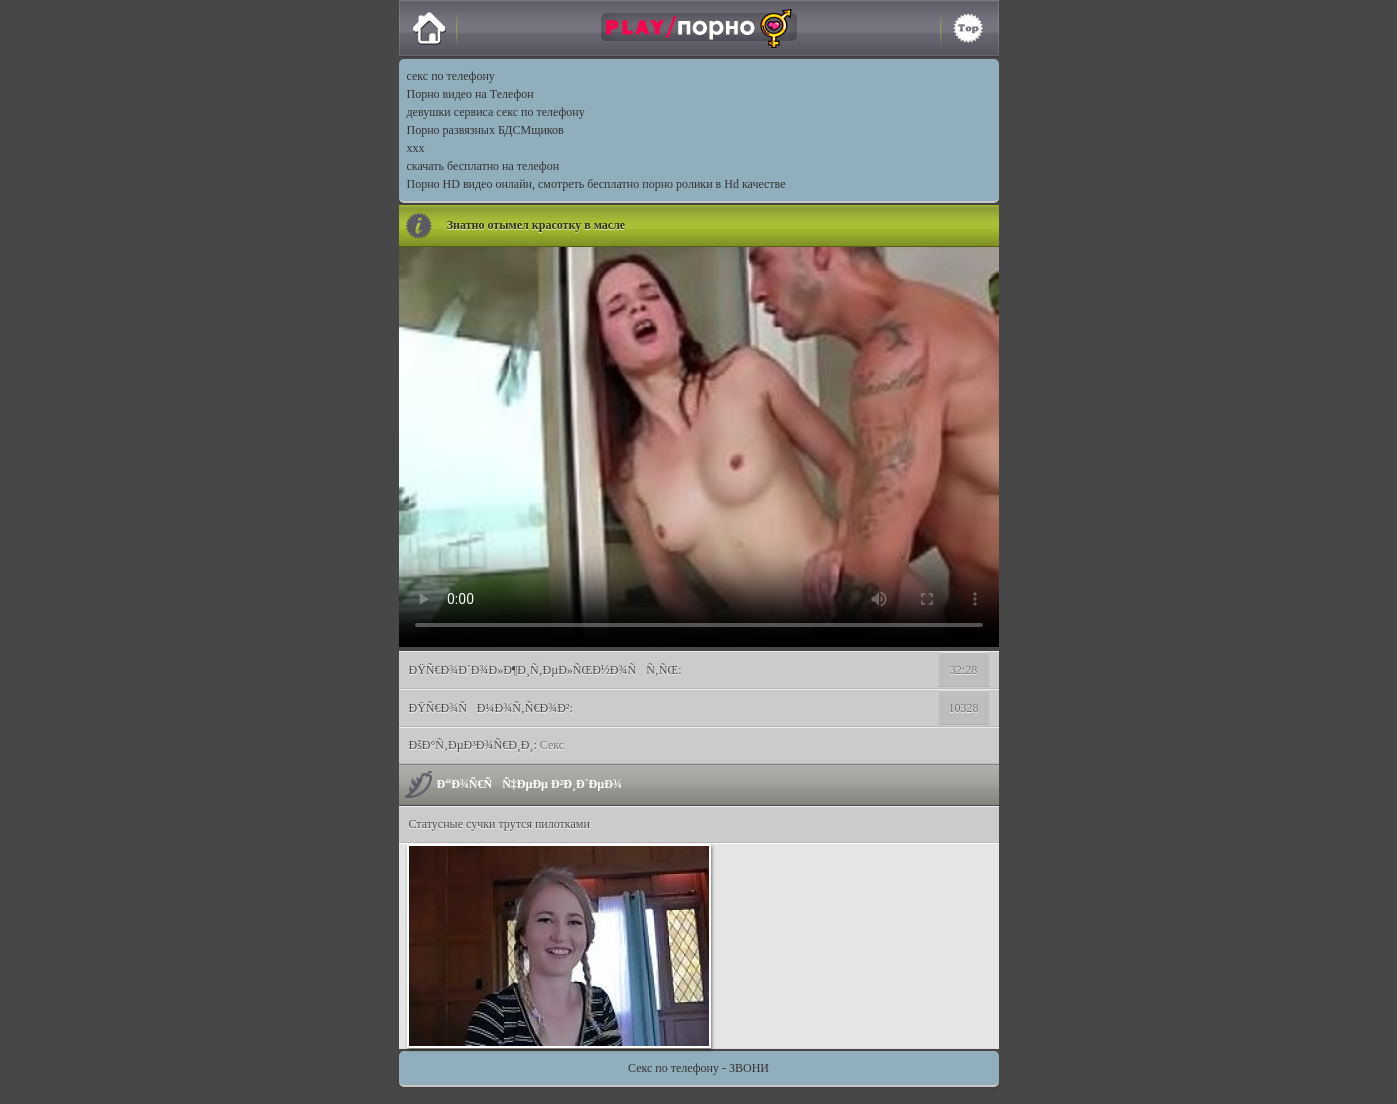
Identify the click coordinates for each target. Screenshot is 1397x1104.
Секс (552, 745)
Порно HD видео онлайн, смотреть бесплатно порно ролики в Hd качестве (596, 184)
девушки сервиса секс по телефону (496, 112)
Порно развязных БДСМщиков (485, 130)
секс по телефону (451, 76)
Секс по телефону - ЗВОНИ (698, 1068)
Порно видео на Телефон (470, 94)
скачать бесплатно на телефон (483, 166)
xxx (416, 148)
